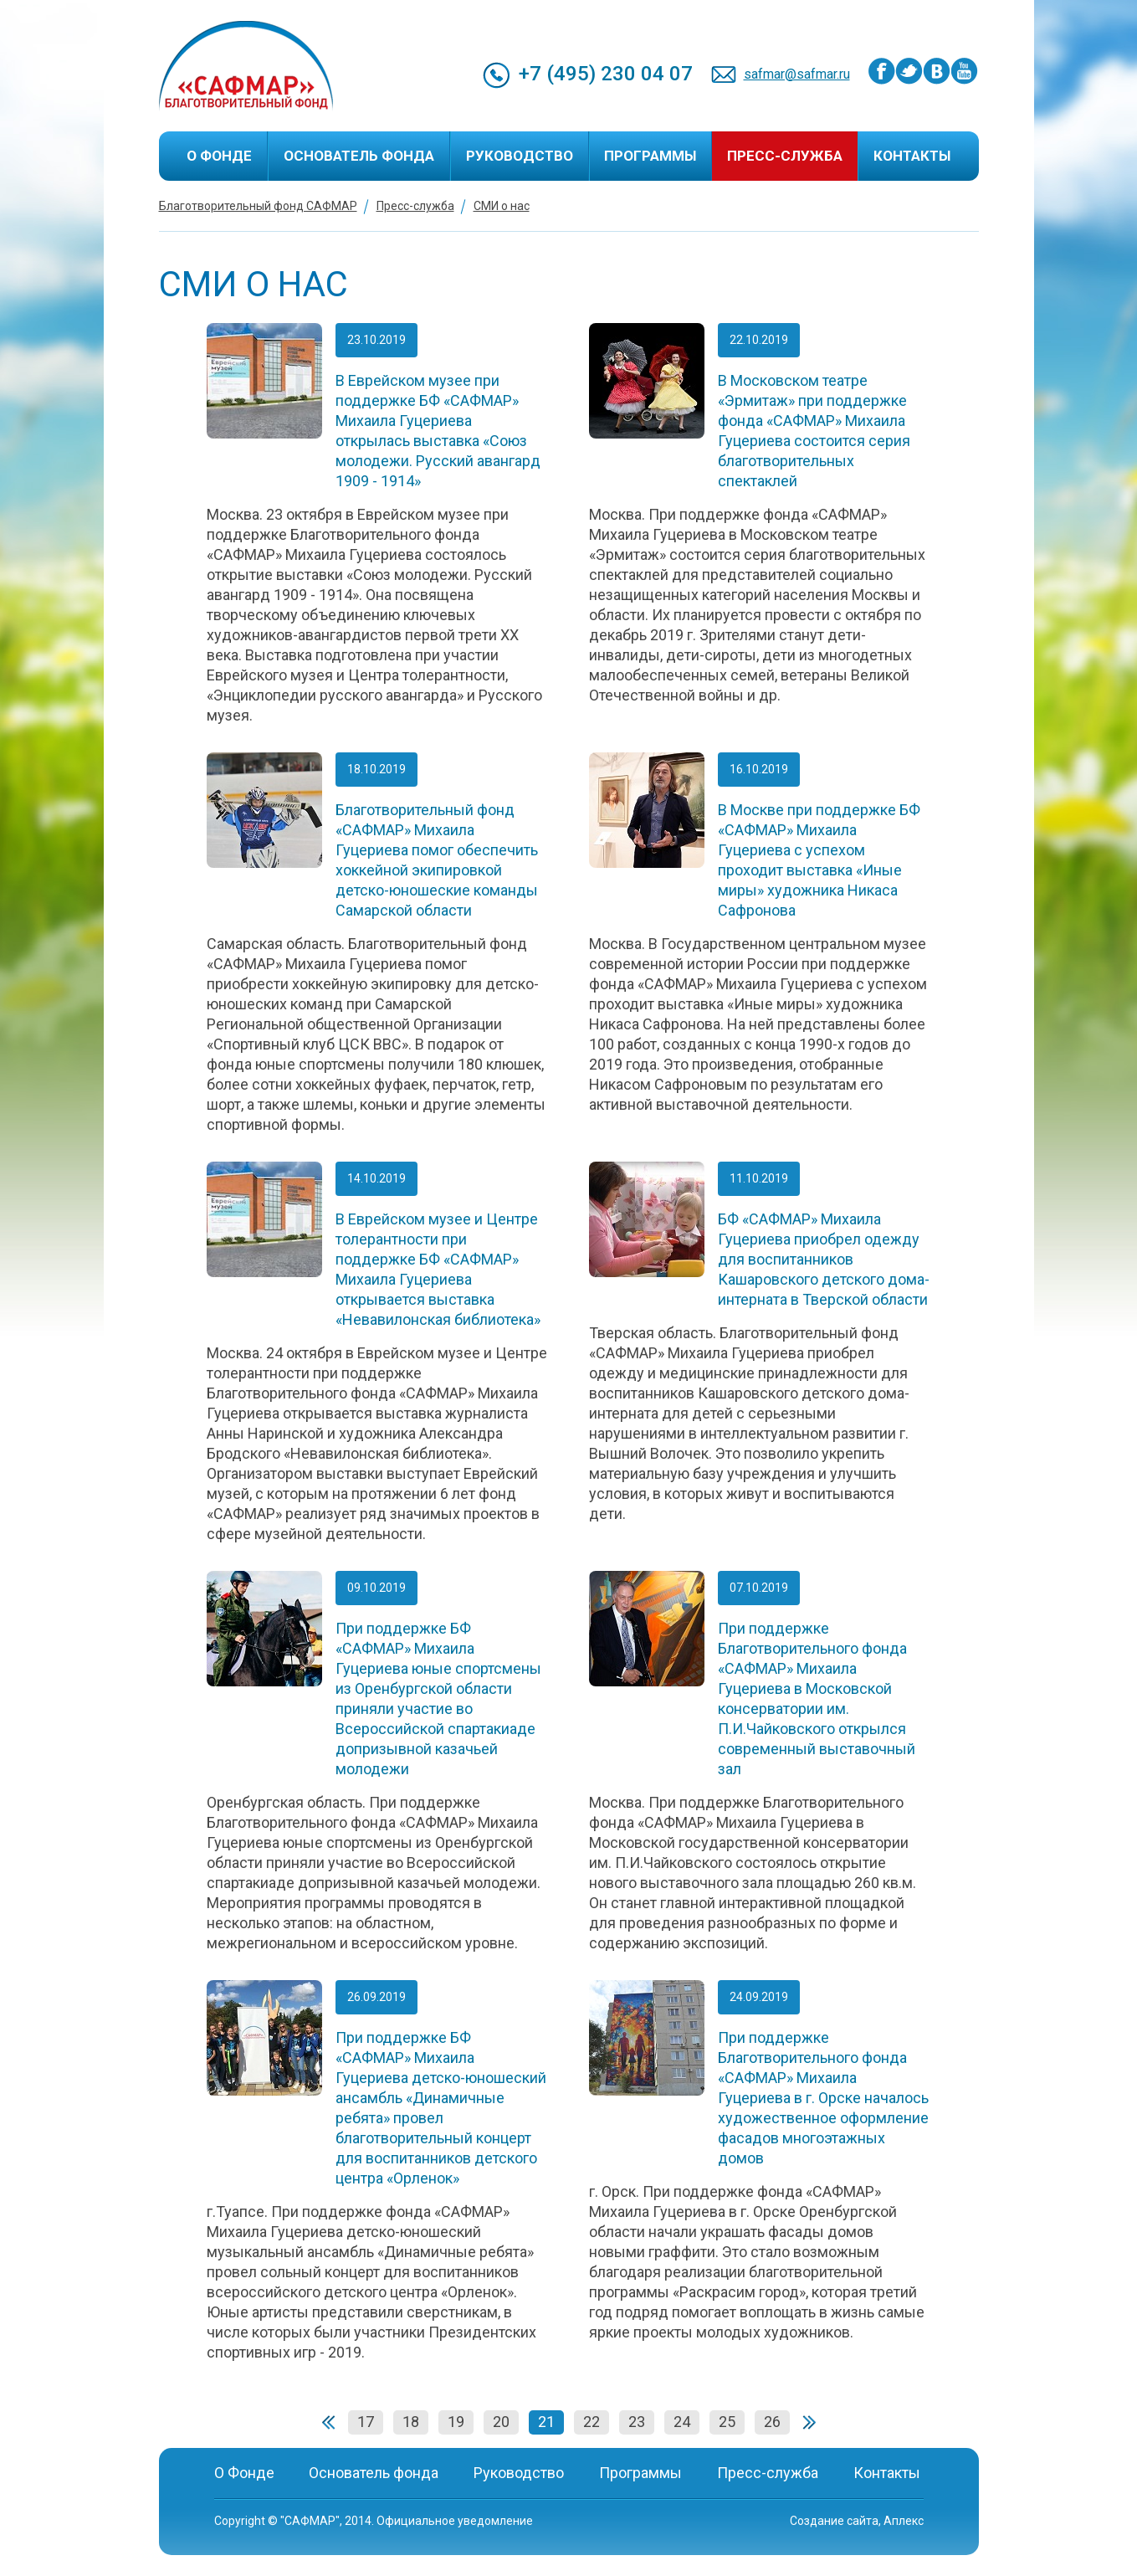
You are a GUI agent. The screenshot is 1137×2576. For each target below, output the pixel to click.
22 (591, 2421)
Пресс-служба (785, 155)
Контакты (911, 155)
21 (546, 2421)
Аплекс (903, 2520)
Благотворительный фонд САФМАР (258, 206)
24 (681, 2421)
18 (410, 2421)
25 (727, 2421)
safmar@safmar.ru (797, 74)
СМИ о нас (502, 206)
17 (365, 2421)
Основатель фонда (359, 155)
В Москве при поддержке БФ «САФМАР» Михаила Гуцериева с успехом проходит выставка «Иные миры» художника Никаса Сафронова (819, 860)
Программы (650, 155)
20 (501, 2421)
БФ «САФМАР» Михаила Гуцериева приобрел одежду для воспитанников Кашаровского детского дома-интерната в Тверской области (824, 1259)
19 (456, 2421)
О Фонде (219, 155)
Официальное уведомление (454, 2520)
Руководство (519, 155)
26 (772, 2421)
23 (636, 2421)
